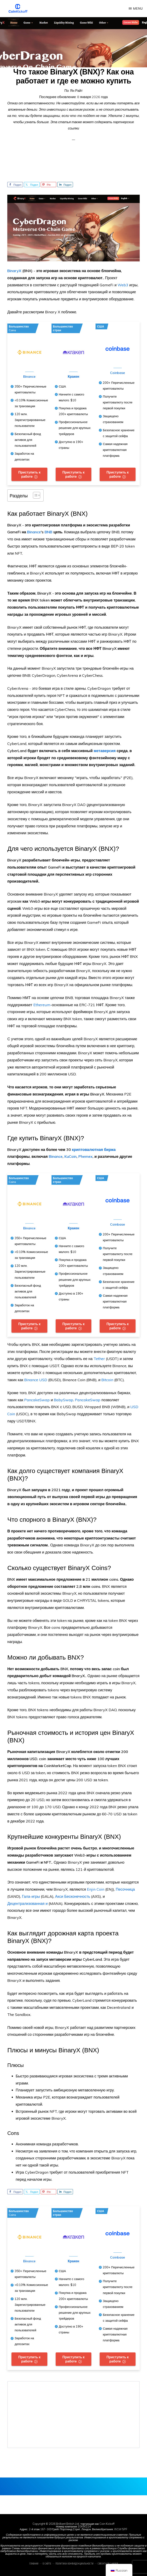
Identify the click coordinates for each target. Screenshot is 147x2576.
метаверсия (105, 757)
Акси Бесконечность (72, 1909)
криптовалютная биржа (94, 1155)
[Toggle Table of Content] (34, 501)
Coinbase (117, 373)
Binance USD (35, 1392)
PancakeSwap (87, 1412)
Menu (138, 8)
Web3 (123, 285)
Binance (29, 377)
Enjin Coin (95, 1901)
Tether (99, 1371)
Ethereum (41, 1011)
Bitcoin (107, 1392)
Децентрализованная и (27, 1916)
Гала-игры (31, 1909)
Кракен (73, 377)
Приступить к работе (29, 480)
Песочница (125, 1901)
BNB (48, 538)
